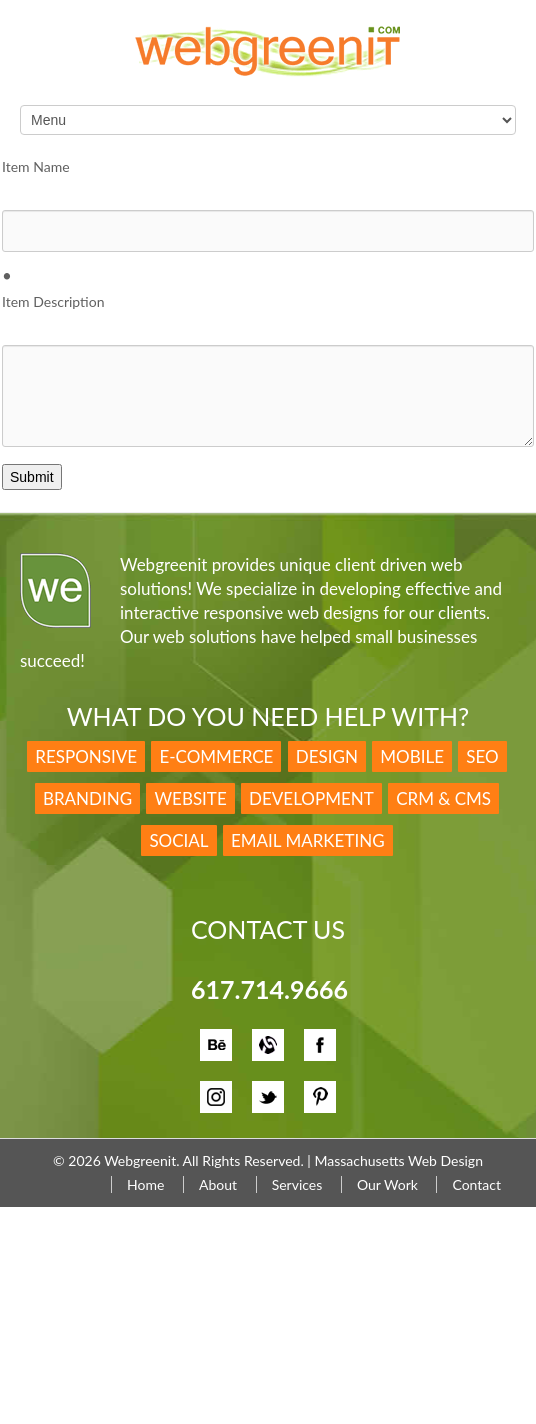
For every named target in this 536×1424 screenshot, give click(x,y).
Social (178, 840)
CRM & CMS (443, 798)
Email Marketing (308, 840)
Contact (476, 1184)
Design (327, 756)
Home (145, 1184)
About (218, 1184)
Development (311, 798)
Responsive (86, 756)
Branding (87, 798)
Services (297, 1184)
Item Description (53, 301)
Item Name (36, 166)
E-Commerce (216, 756)
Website (190, 798)
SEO (482, 756)
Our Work (387, 1184)
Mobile (412, 756)
